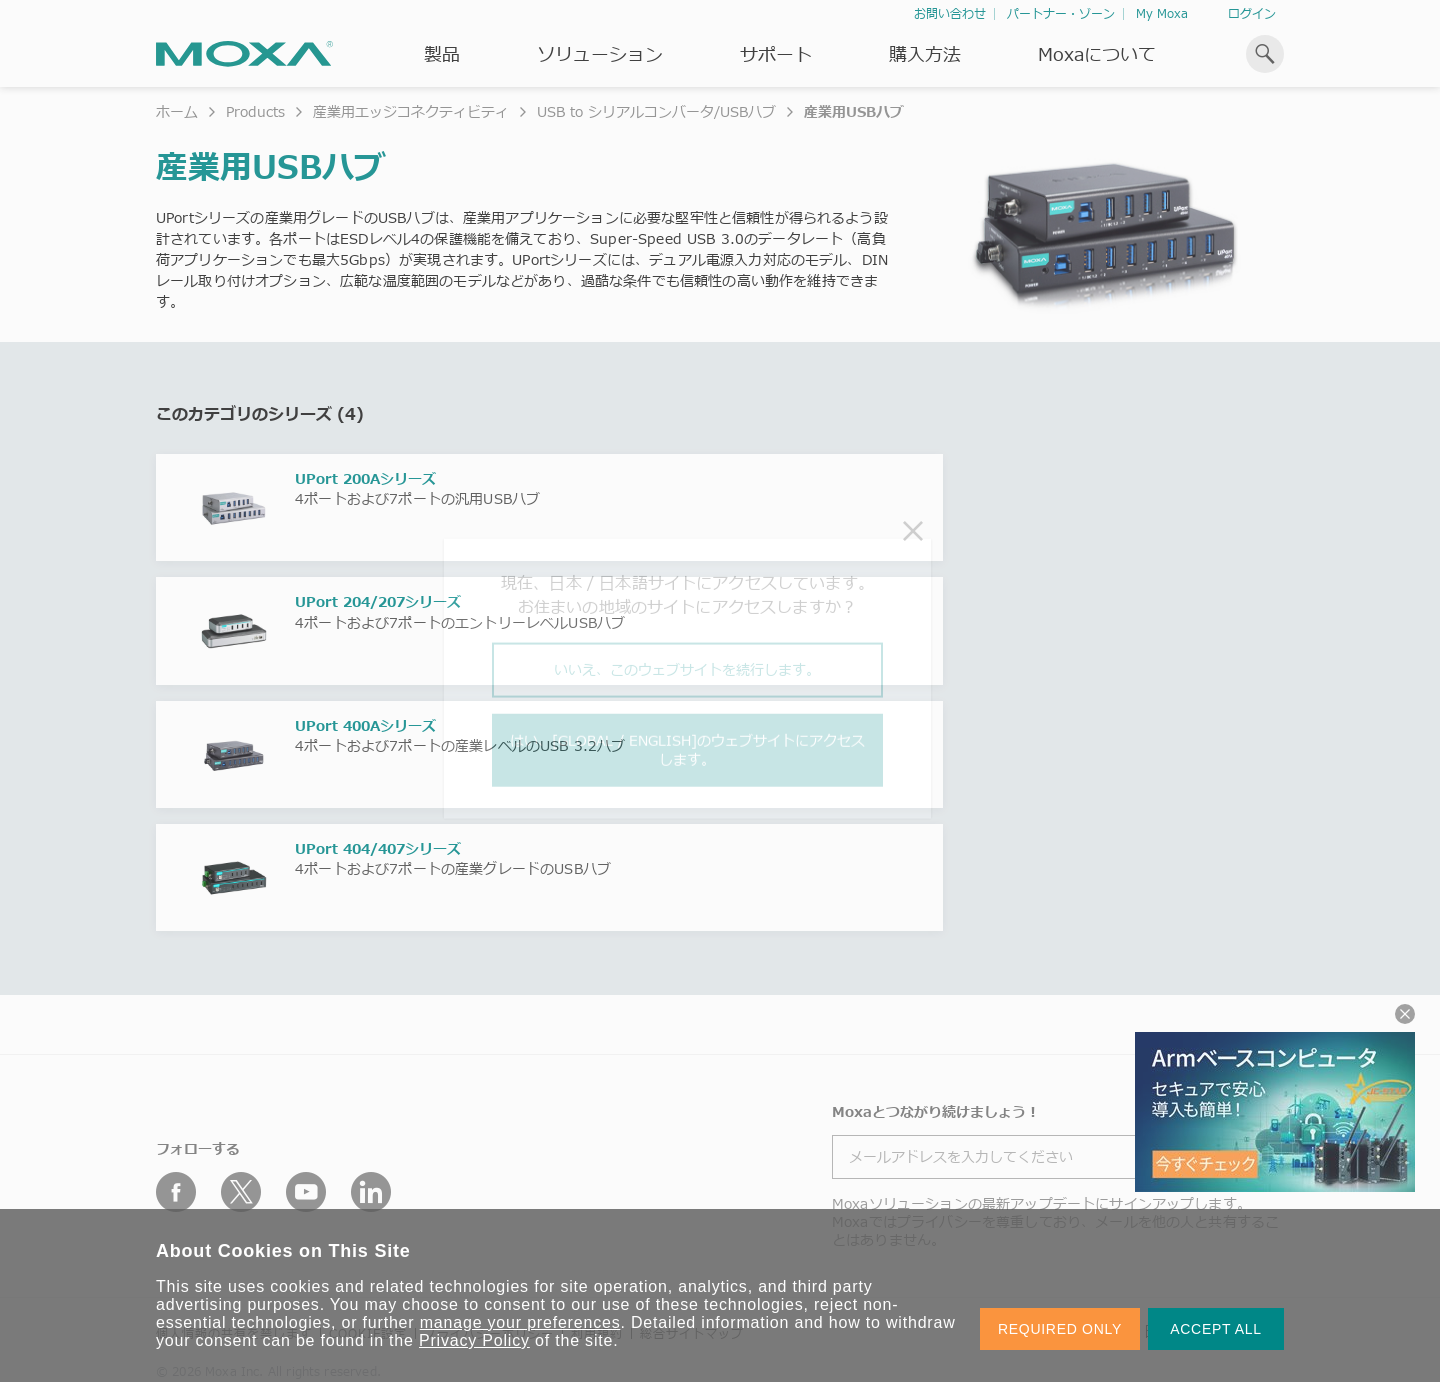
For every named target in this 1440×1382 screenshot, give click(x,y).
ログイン (1252, 13)
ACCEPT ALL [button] (1216, 1329)
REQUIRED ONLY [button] (1060, 1329)
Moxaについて (1097, 54)
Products (255, 111)
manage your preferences (520, 1322)
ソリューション (600, 54)
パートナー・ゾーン (1061, 13)
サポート (776, 54)
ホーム (177, 111)
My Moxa (1162, 13)
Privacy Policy (474, 1340)
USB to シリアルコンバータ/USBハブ (656, 111)
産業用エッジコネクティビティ (411, 111)
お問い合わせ (950, 13)
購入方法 (925, 54)
